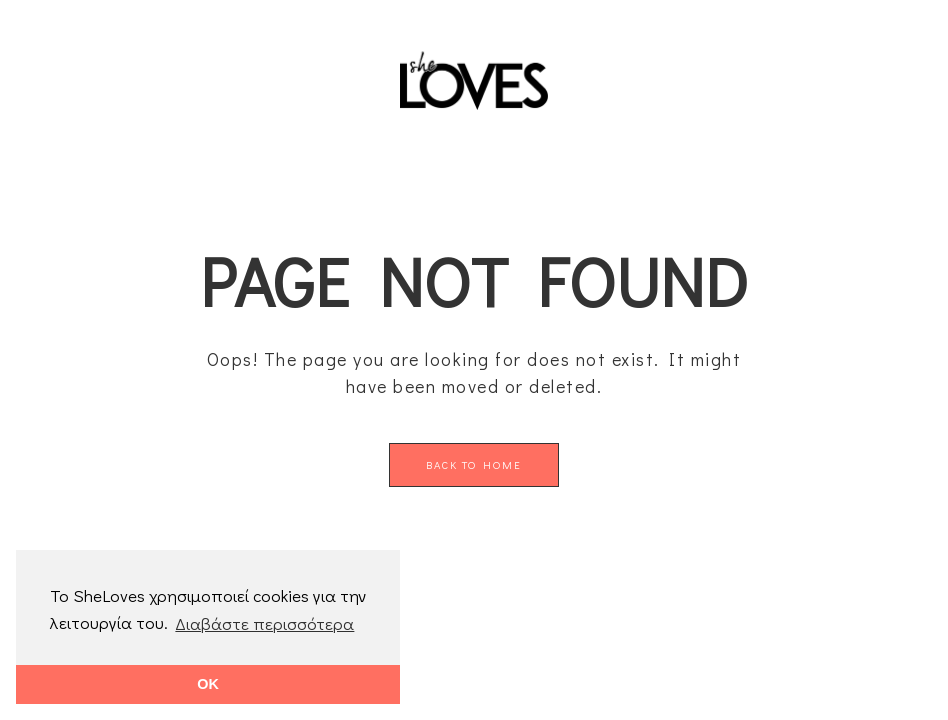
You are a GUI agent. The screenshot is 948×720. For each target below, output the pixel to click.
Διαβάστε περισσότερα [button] (264, 623)
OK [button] (208, 684)
